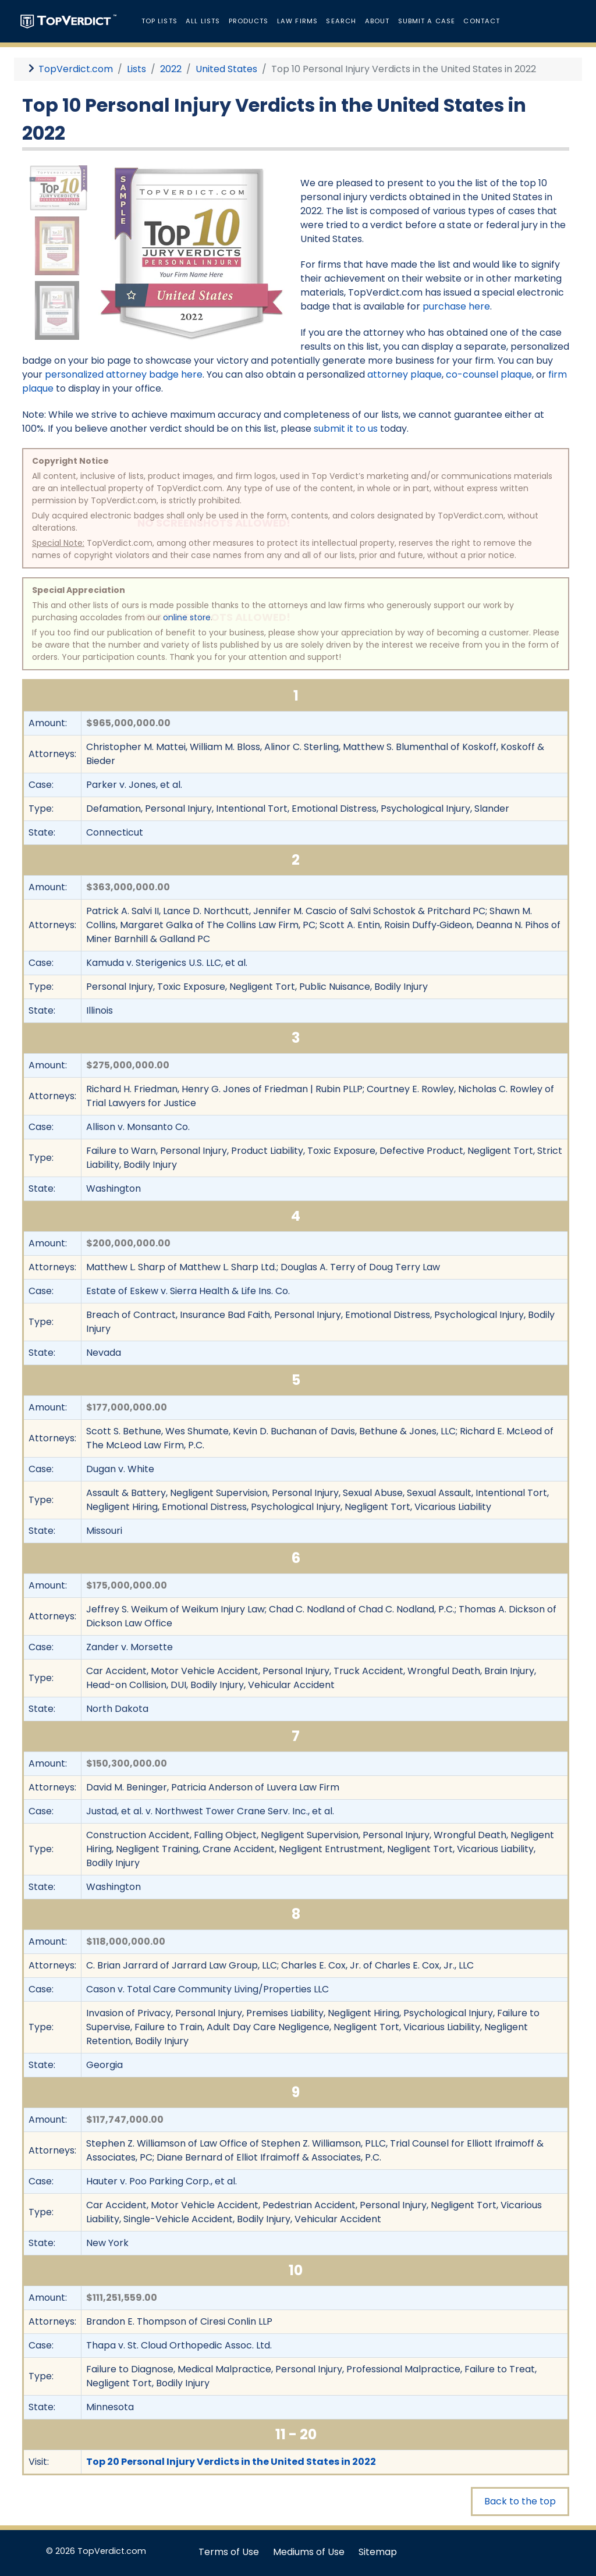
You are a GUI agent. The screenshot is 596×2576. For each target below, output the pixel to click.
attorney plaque (404, 374)
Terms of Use (228, 2552)
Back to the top (520, 2501)
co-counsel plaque (489, 374)
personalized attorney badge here (124, 374)
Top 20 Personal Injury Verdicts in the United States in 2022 (231, 2461)
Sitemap (378, 2552)
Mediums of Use (309, 2552)
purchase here (456, 306)
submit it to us (346, 428)
